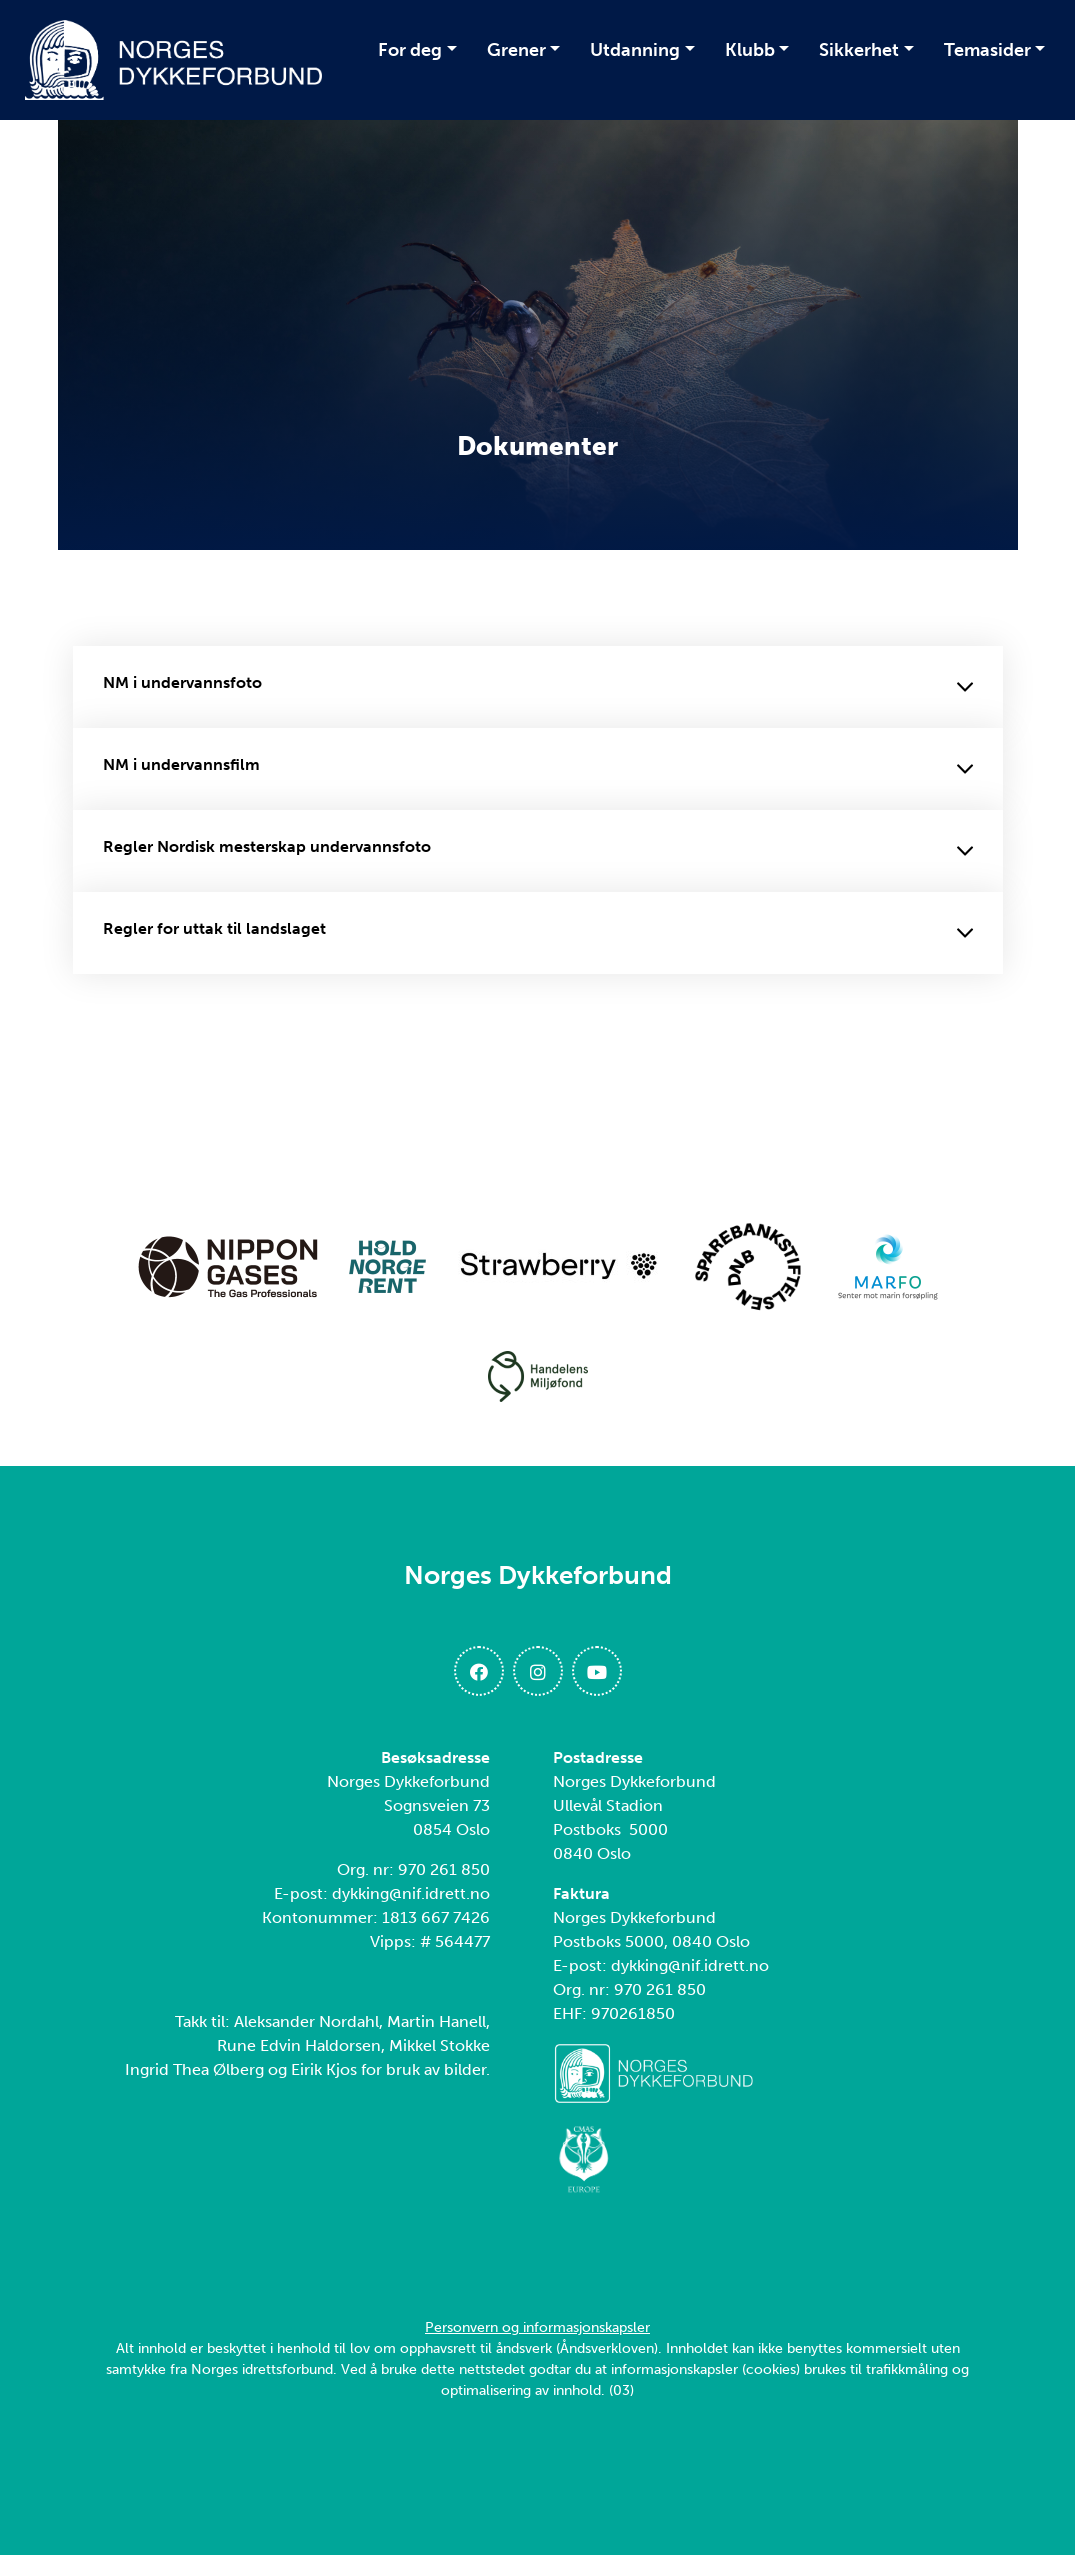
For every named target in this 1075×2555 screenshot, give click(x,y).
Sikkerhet (859, 50)
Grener (516, 50)
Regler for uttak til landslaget (538, 933)
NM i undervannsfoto (538, 687)
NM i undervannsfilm (538, 769)
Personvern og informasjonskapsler (537, 2327)
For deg (410, 50)
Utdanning (635, 50)
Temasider (987, 50)
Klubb (750, 50)
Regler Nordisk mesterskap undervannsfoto (538, 851)
